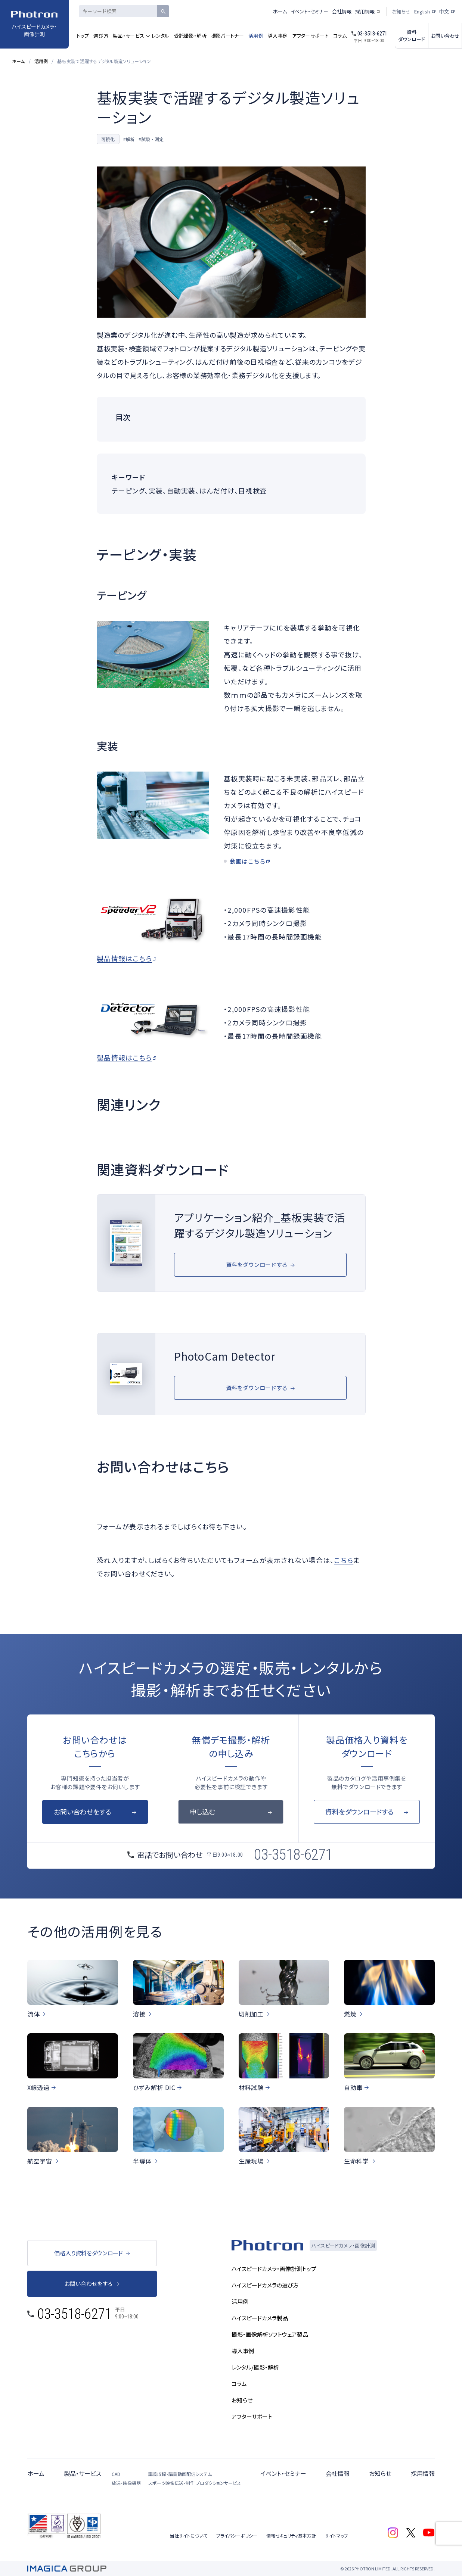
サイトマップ (336, 2535)
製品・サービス (128, 35)
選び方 (100, 35)
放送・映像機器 (126, 2483)
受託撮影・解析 (190, 35)
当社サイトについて (188, 2535)
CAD (116, 2474)
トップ (83, 35)
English (422, 11)
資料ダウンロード (411, 35)
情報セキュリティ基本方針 (291, 2535)
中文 (444, 11)
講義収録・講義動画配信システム (180, 2474)
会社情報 (341, 11)
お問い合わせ (445, 35)
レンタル (160, 35)
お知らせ (401, 11)
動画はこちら (248, 861)
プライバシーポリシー (236, 2535)
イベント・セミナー (309, 11)
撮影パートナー (227, 35)
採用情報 (365, 11)
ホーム (280, 11)
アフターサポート (310, 35)
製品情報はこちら (124, 958)
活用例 (255, 35)
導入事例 (278, 35)
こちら (343, 1560)
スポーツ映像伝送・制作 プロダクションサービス (194, 2483)
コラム (340, 35)
